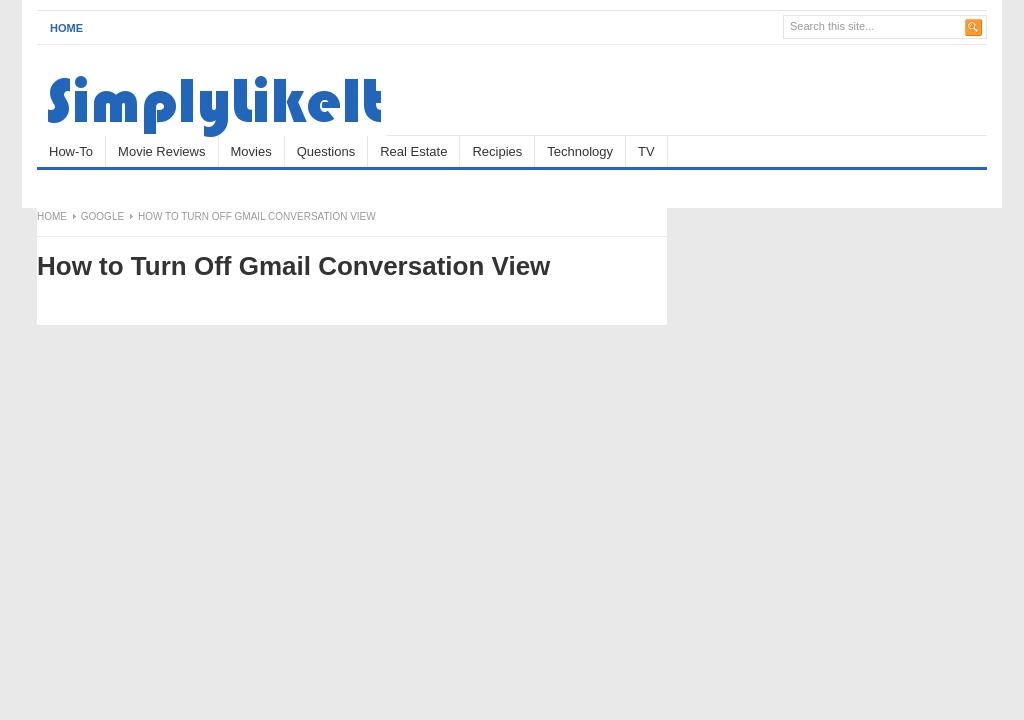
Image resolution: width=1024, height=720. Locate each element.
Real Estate (413, 151)
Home (66, 28)
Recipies (497, 151)
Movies (251, 151)
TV (646, 151)
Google (102, 216)
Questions (326, 151)
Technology (580, 151)
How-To (71, 151)
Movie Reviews (161, 151)
